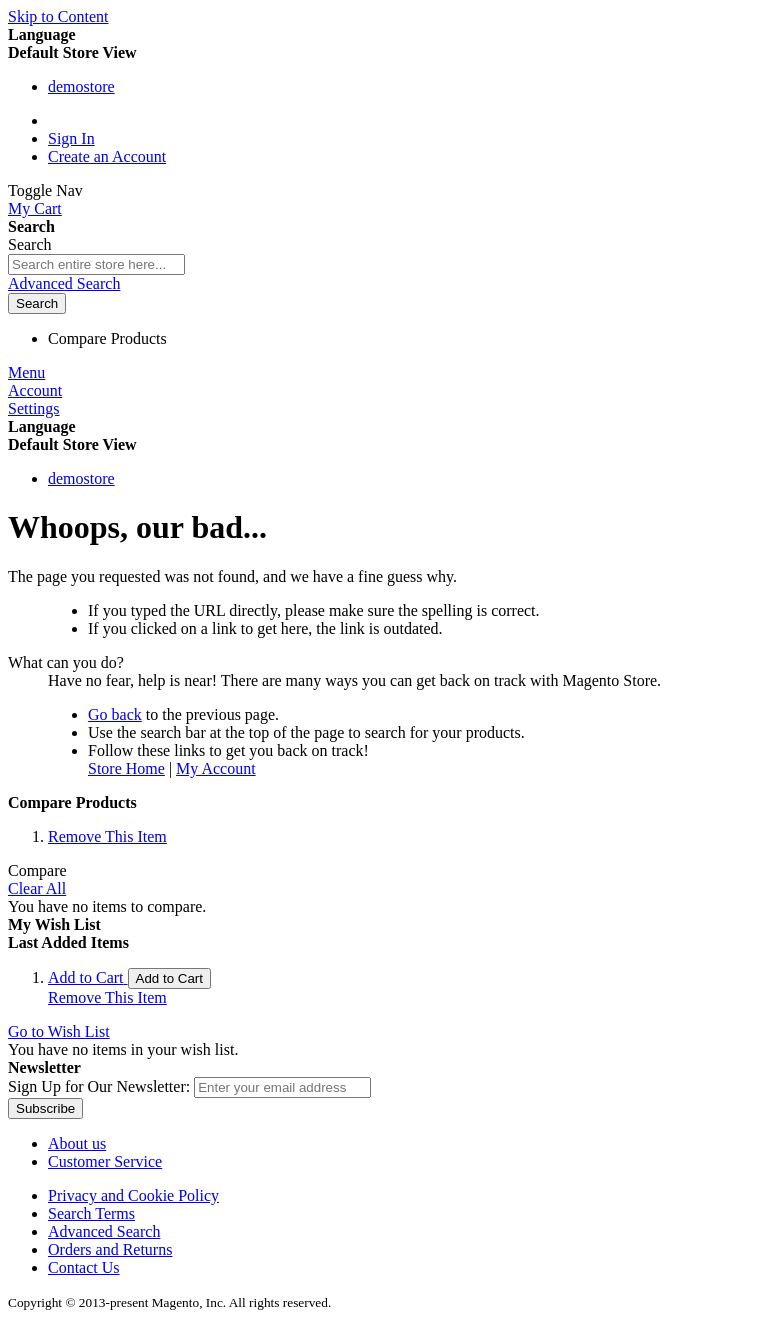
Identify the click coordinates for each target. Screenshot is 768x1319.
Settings (34, 408)
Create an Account (107, 156)
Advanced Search (64, 283)
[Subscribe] (45, 1108)
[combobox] (96, 264)
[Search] (37, 303)
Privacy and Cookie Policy (133, 1195)
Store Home (126, 768)
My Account (216, 768)
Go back (115, 714)
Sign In (71, 138)
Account (35, 390)
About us (77, 1143)
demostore (81, 86)
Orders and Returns (110, 1249)
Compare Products (107, 338)
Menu (26, 372)
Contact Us (84, 1267)
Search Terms (91, 1213)
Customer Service (105, 1161)
